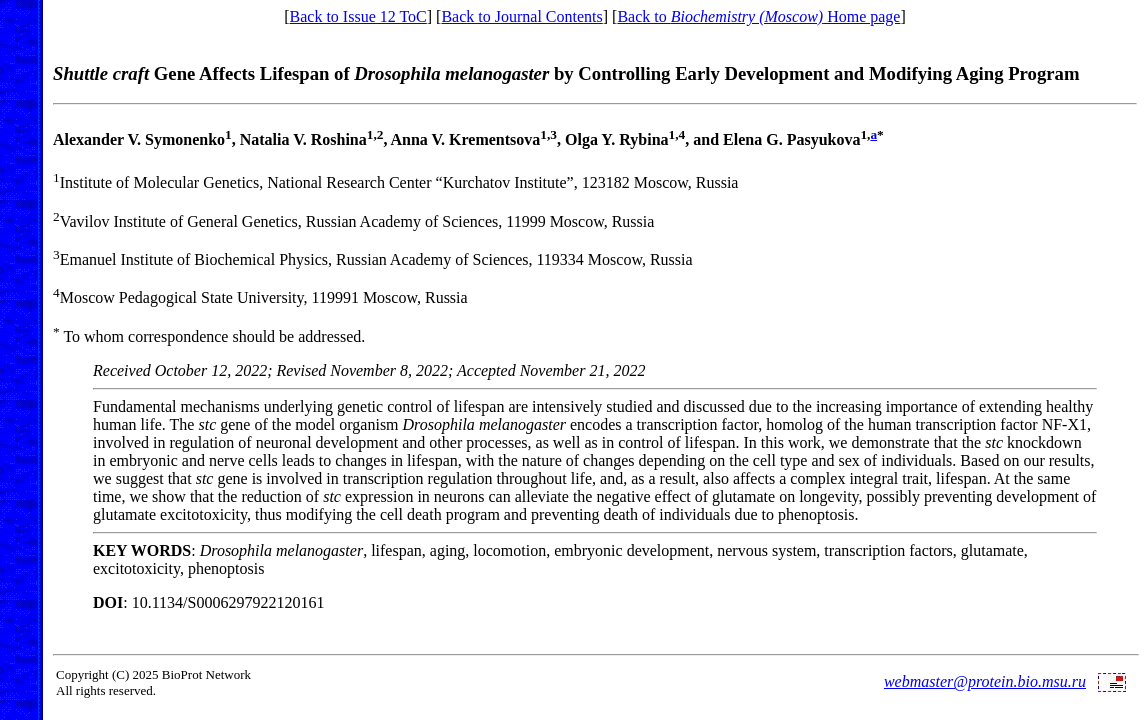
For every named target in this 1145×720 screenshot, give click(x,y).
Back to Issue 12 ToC (358, 16)
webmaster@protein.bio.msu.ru (985, 681)
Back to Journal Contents (521, 16)
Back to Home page (758, 16)
